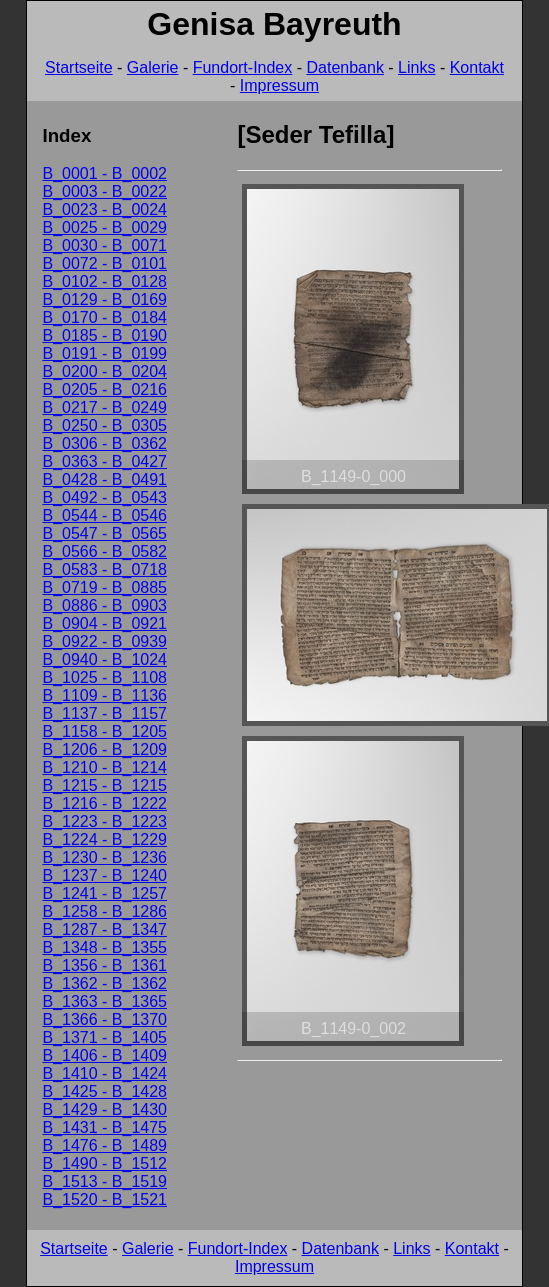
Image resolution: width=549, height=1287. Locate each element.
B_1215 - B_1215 (104, 785)
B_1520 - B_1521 (104, 1199)
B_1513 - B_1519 (104, 1181)
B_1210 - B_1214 (104, 767)
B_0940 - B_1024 (104, 659)
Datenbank (344, 67)
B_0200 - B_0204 (104, 371)
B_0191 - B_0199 (104, 353)
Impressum (279, 85)
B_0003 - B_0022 (104, 191)
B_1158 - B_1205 (104, 731)
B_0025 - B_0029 (104, 227)
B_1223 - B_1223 (104, 821)
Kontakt (477, 67)
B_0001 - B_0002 (104, 173)
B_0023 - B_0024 (104, 209)
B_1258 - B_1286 (104, 911)
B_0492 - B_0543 (104, 497)
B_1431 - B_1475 (104, 1127)
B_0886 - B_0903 (104, 605)
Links (416, 67)
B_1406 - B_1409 (104, 1055)
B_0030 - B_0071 (104, 245)
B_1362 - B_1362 (104, 983)
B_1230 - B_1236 (104, 857)
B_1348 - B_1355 (104, 947)
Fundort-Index (243, 67)
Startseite (79, 67)
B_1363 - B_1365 (104, 1001)
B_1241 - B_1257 (104, 893)
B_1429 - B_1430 (104, 1109)
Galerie (153, 67)
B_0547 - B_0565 (104, 533)
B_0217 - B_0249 (104, 407)
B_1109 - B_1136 (104, 695)
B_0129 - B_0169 (104, 299)
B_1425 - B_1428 (104, 1091)
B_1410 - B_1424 (104, 1073)
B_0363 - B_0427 (104, 461)
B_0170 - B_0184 (104, 317)
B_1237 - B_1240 (104, 875)
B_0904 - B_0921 (104, 623)
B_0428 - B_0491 (104, 479)
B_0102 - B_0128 (104, 281)
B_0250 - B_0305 (104, 425)
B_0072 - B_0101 (104, 263)
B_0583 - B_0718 (104, 569)
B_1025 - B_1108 (104, 677)
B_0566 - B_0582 (104, 551)
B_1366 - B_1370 (104, 1019)
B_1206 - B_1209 (104, 749)
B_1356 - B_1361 (104, 965)
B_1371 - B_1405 (104, 1037)
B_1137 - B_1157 (104, 713)
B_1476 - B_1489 (104, 1145)
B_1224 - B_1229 (104, 839)
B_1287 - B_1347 (104, 929)
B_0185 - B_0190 (104, 335)
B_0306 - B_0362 (104, 443)
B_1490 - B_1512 (104, 1163)
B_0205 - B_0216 (104, 389)
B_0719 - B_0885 (104, 587)
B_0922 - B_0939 (104, 641)
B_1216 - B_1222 (104, 803)
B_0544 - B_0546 (104, 515)
